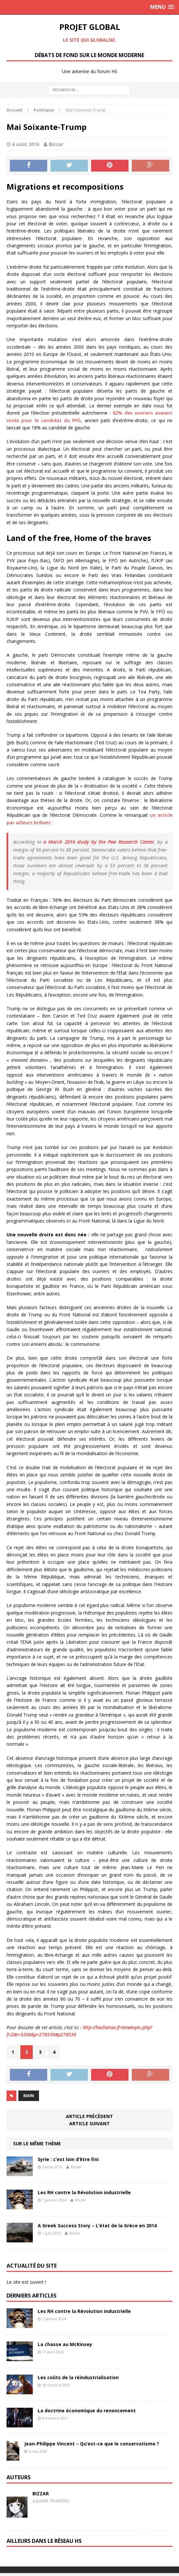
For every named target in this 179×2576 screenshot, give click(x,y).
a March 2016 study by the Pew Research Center (98, 841)
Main (28, 2095)
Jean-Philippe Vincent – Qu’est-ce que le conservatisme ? (91, 2444)
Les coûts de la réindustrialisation (78, 2377)
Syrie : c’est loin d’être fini (68, 2159)
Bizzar (56, 144)
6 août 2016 (25, 144)
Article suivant (89, 2123)
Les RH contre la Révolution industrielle (84, 2192)
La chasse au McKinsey (65, 2344)
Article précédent (89, 2116)
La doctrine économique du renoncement (87, 2410)
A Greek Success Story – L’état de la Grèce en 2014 (97, 2225)
